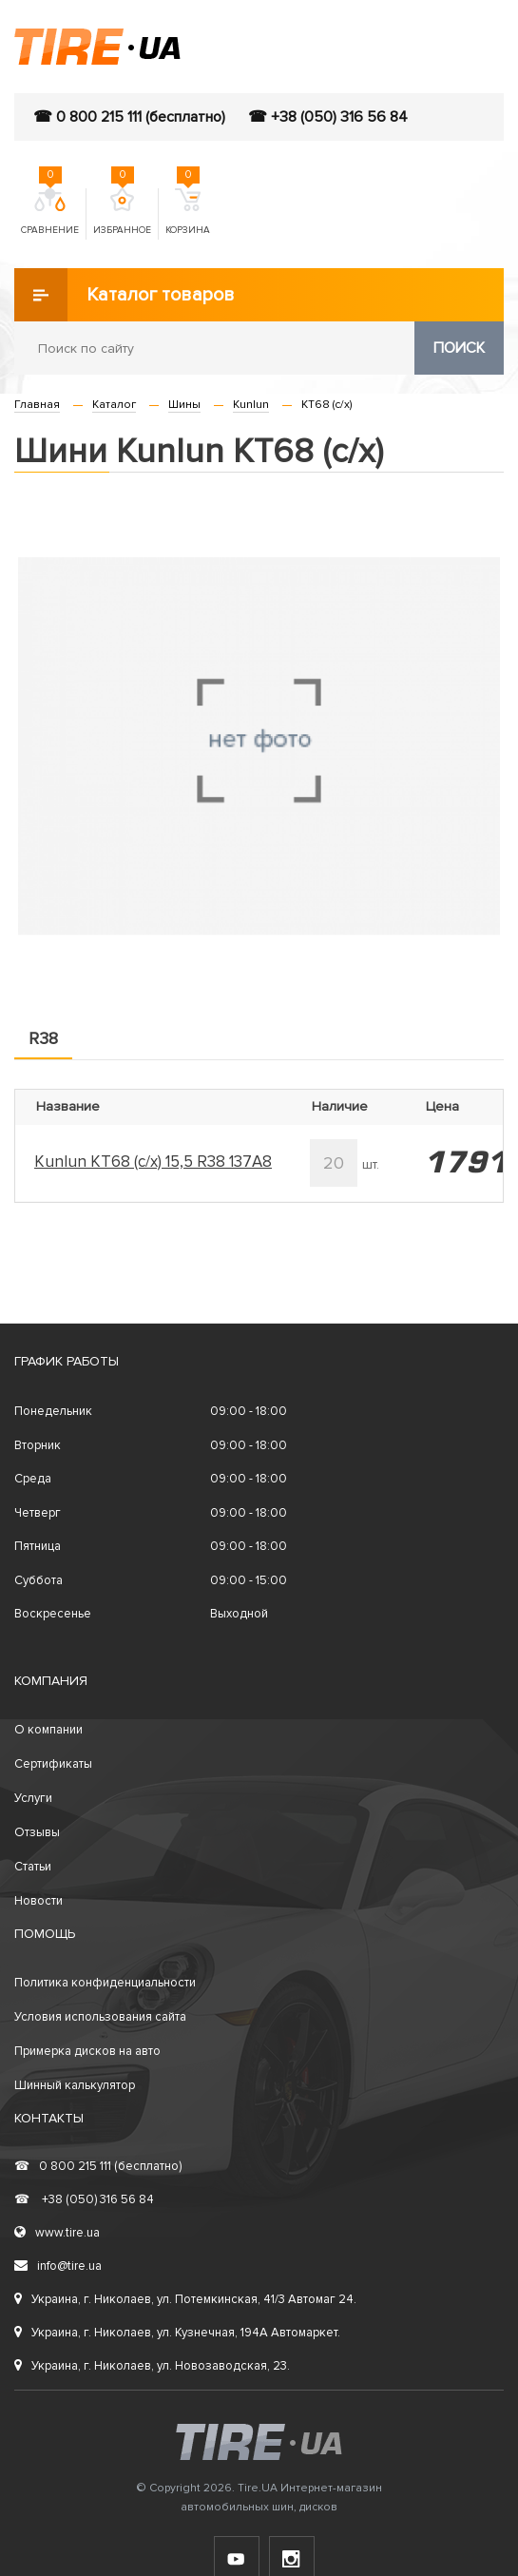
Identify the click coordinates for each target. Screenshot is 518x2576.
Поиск (459, 348)
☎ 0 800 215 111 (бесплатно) (129, 116)
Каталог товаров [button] (124, 294)
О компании (48, 1729)
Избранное (122, 212)
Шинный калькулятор (74, 2085)
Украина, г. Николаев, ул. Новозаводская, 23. (152, 2365)
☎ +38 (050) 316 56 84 (328, 116)
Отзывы (37, 1832)
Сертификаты (53, 1764)
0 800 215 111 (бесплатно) (98, 2166)
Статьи (32, 1866)
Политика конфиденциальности (105, 1982)
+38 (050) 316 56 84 (84, 2199)
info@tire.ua (58, 2266)
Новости (38, 1900)
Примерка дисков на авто (87, 2051)
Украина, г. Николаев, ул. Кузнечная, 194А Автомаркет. (177, 2332)
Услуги (33, 1798)
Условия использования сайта (100, 2016)
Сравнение (50, 212)
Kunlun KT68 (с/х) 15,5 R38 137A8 (153, 1162)
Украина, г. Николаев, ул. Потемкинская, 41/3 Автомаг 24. (185, 2299)
